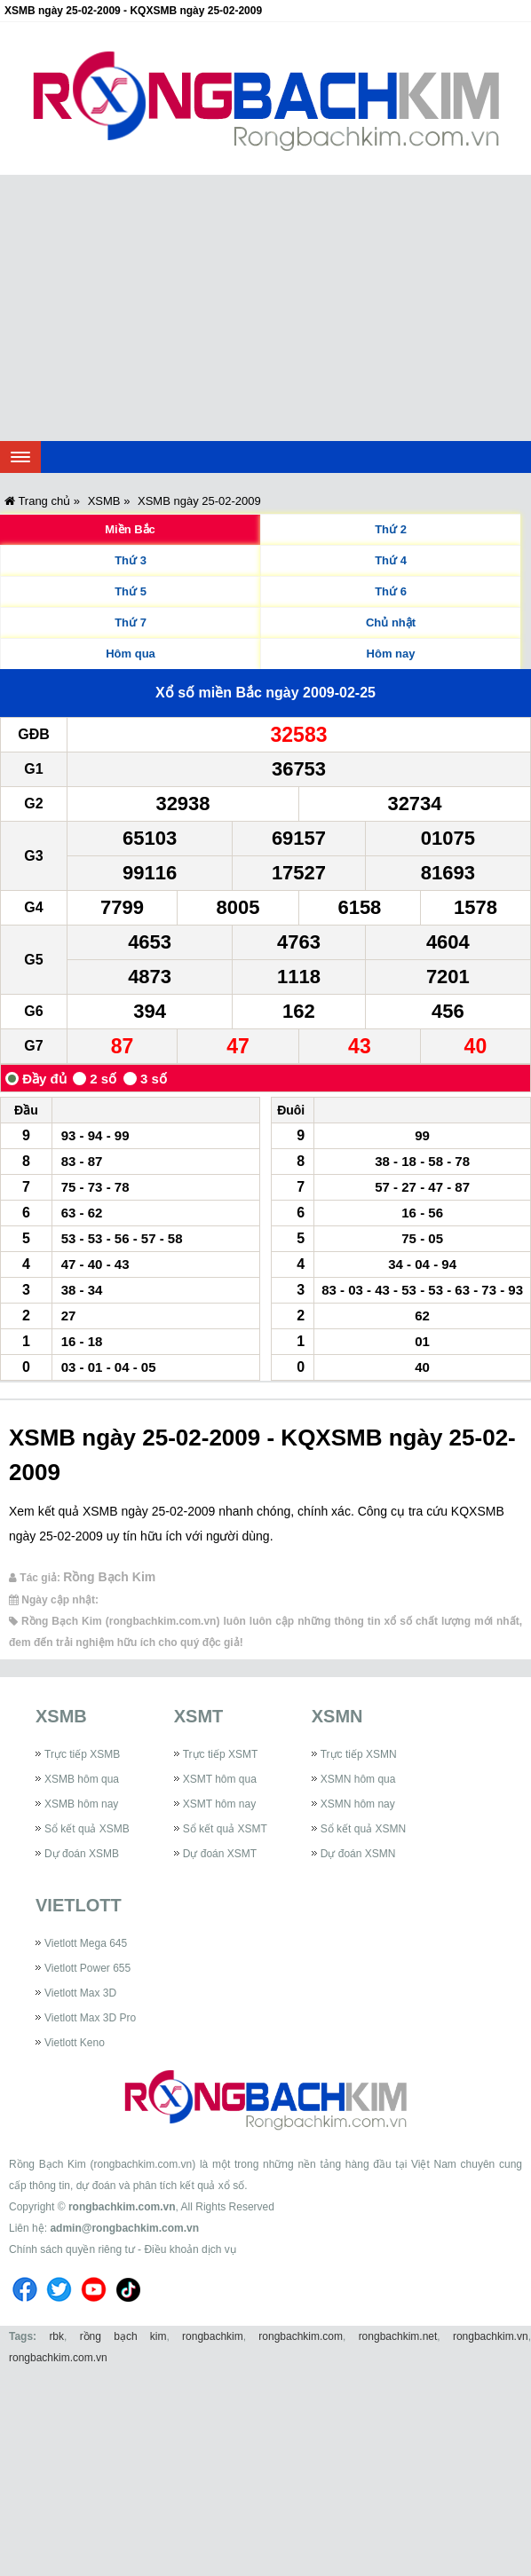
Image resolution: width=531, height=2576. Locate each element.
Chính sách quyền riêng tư (72, 2249)
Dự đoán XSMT (220, 1853)
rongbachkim (212, 2336)
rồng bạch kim (123, 2336)
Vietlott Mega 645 (85, 1943)
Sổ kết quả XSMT (225, 1829)
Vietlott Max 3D (80, 1993)
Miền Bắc (130, 529)
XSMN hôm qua (358, 1779)
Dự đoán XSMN (358, 1853)
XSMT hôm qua (220, 1779)
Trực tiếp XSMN (359, 1754)
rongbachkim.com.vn (122, 2207)
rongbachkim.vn (490, 2336)
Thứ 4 (391, 560)
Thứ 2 (391, 529)
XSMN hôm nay (358, 1804)
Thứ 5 (131, 591)
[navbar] (20, 457)
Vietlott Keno (74, 2042)
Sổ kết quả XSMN (363, 1829)
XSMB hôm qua (81, 1779)
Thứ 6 (391, 591)
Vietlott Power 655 (87, 1968)
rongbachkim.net (398, 2336)
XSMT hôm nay (219, 1804)
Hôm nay (391, 653)
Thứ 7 (131, 622)
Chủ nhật (391, 622)
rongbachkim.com (300, 2336)
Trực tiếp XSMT (220, 1754)
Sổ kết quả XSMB (87, 1829)
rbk (56, 2336)
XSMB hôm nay (81, 1804)
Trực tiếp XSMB (82, 1754)
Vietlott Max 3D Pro (90, 2018)
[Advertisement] (265, 308)
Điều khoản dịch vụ (189, 2249)
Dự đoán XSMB (81, 1853)
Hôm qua (130, 653)
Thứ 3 (131, 560)
